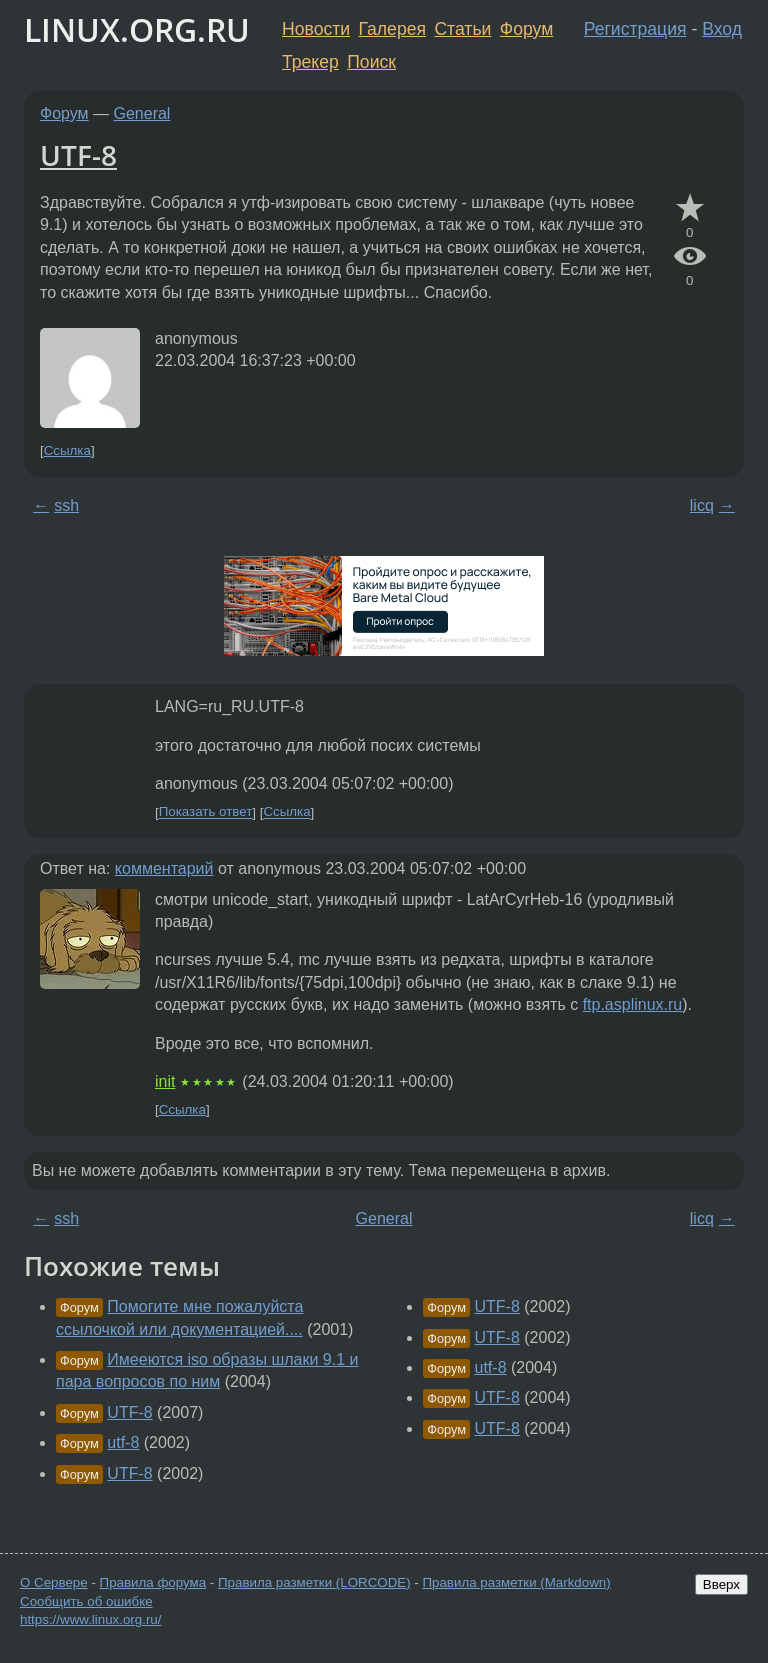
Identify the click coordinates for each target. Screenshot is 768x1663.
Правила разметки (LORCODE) (314, 1582)
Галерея (392, 29)
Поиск (371, 62)
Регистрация (635, 29)
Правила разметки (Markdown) (516, 1582)
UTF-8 (78, 155)
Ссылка (67, 450)
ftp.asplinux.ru (633, 1004)
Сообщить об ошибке (86, 1601)
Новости (316, 29)
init (165, 1081)
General (142, 113)
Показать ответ (206, 812)
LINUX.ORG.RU (137, 29)
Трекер (310, 62)
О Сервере (54, 1582)
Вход (722, 29)
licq (702, 505)
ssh (66, 505)
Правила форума (153, 1582)
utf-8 (123, 1442)
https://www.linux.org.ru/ (90, 1619)
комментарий (164, 868)
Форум (526, 29)
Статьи (462, 29)
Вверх (721, 1584)
